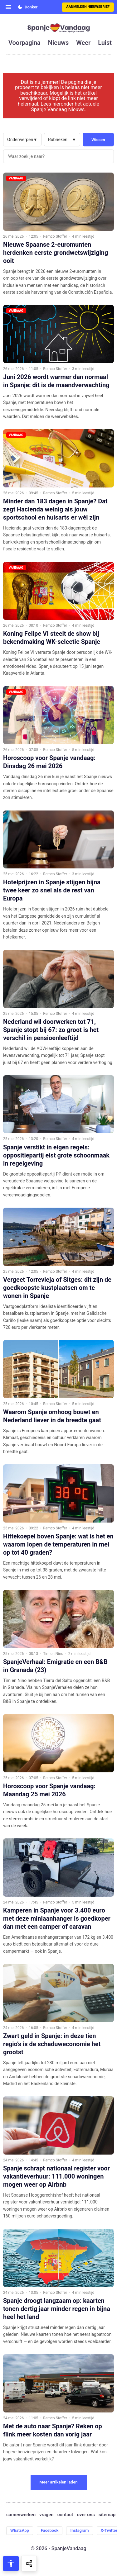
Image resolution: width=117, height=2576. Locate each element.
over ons (86, 2514)
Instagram (79, 2530)
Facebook (50, 2530)
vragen (46, 2514)
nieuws (58, 42)
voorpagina (24, 42)
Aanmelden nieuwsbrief (88, 7)
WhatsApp (19, 2530)
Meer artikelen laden (58, 2482)
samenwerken (21, 2514)
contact (65, 2514)
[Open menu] (8, 7)
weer (83, 42)
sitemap (107, 2514)
